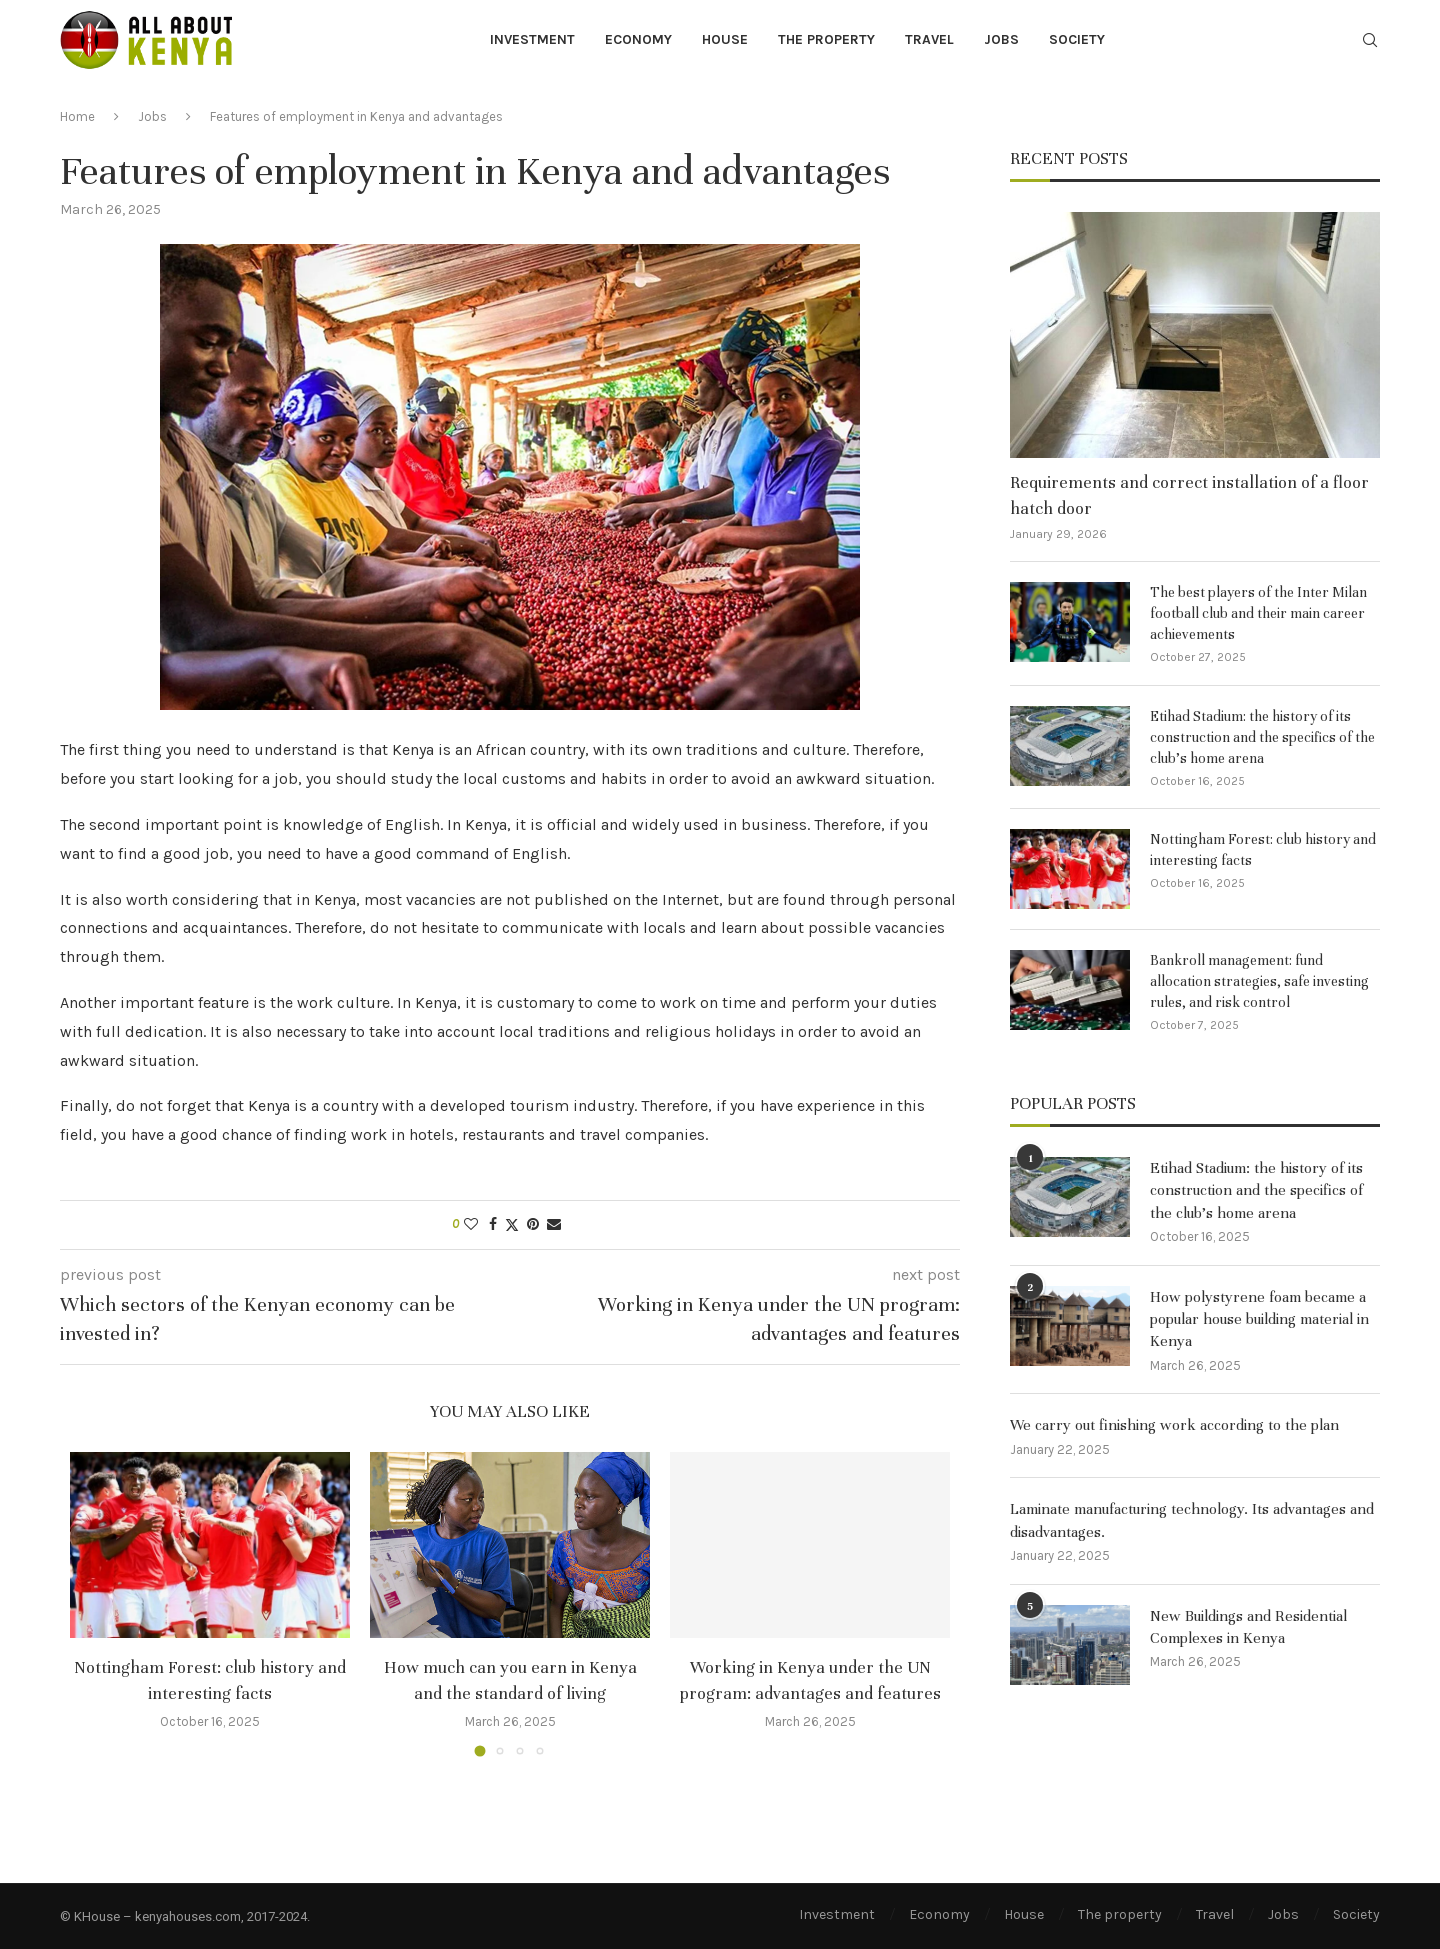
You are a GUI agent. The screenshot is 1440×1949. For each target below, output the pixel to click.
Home (77, 116)
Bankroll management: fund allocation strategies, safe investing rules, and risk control (1259, 981)
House (725, 39)
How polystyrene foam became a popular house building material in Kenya (1259, 1319)
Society (1077, 39)
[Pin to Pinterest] (533, 1224)
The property (826, 39)
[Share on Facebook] (493, 1224)
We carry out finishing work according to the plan (1174, 1425)
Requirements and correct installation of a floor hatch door (1189, 495)
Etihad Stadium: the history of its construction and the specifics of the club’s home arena (1262, 737)
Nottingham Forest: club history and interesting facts (1263, 850)
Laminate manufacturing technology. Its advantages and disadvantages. (1192, 1520)
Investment (532, 39)
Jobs (1001, 39)
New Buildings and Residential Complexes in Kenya (1248, 1627)
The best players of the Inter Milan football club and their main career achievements (1258, 613)
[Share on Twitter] (512, 1225)
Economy (638, 39)
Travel (929, 39)
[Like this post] (471, 1224)
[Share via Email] (554, 1224)
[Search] (1370, 41)
